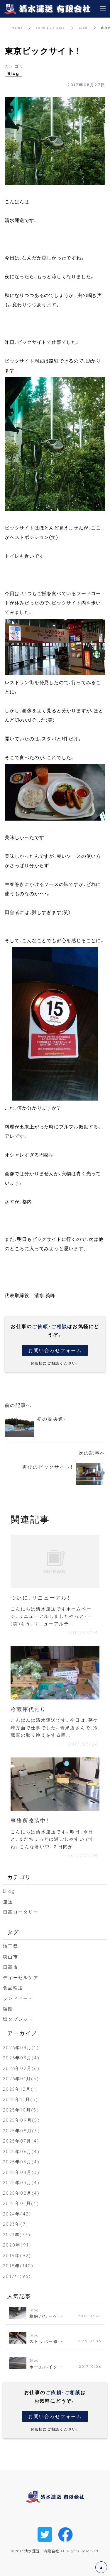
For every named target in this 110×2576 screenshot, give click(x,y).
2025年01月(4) (21, 2203)
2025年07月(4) (21, 2141)
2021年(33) (17, 2234)
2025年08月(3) (21, 2130)
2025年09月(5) (21, 2120)
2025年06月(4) (21, 2151)
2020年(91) (17, 2245)
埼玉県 (10, 1946)
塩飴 (8, 2008)
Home (17, 27)
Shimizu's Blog (50, 27)
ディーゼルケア (20, 1977)
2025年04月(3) (21, 2172)
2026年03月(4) (21, 2057)
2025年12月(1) (20, 2089)
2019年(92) (17, 2255)
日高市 (10, 1967)
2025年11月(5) (20, 2099)
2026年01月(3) (21, 2078)
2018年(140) (18, 2265)
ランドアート (18, 1998)
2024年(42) (17, 2214)
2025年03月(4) (21, 2182)
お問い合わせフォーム (55, 1350)
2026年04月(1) (21, 2047)
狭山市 (10, 1956)
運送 (8, 1901)
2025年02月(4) (21, 2193)
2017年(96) (17, 2276)
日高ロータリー (20, 1912)
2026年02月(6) (21, 2068)
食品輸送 (13, 1987)
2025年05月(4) (21, 2161)
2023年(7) (15, 2224)
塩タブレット (18, 2019)
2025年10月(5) (21, 2110)
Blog (83, 27)
